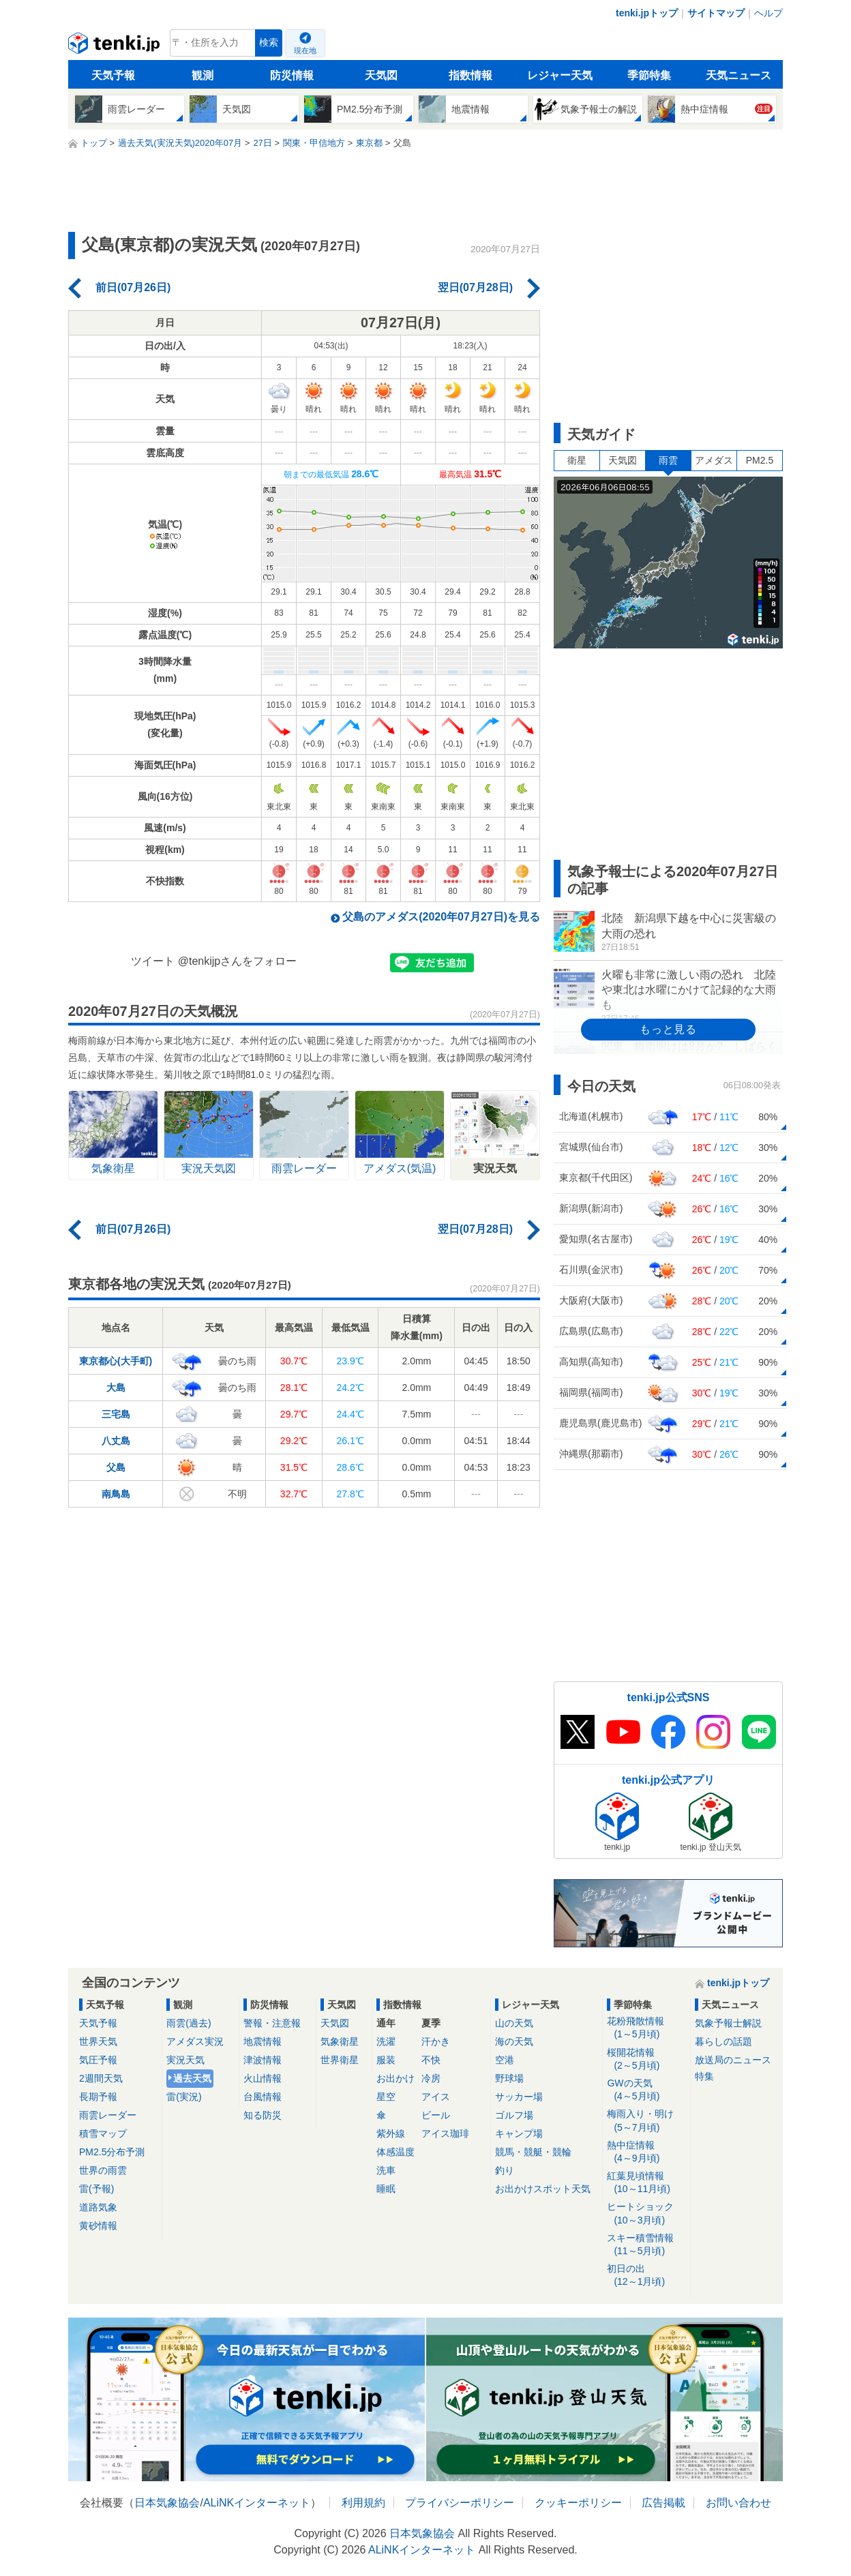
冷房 (431, 2078)
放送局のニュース (733, 2059)
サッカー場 (519, 2096)
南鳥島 (116, 1493)
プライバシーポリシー (459, 2502)
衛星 (576, 460)
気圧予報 (98, 2059)
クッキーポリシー (578, 2502)
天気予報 (113, 75)
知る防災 (262, 2115)
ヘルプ (768, 13)
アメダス (714, 460)
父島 (115, 1467)
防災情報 (292, 75)
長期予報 (98, 2096)
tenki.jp (115, 46)
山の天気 (514, 2023)
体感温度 (395, 2151)
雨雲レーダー (107, 2115)
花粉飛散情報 (646, 2028)
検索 (268, 43)
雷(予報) (96, 2188)
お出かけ (395, 2078)
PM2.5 (759, 460)
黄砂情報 (98, 2225)
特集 (704, 2076)
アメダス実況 (195, 2041)
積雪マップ (103, 2133)
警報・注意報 (272, 2023)
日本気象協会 (167, 2502)
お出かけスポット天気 (543, 2188)
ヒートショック (646, 2213)
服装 (385, 2059)
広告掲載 (663, 2502)
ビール (435, 2115)
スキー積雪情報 (646, 2245)
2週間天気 (101, 2078)
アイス (435, 2096)
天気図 (381, 75)
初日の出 (646, 2275)
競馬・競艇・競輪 (533, 2151)
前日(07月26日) (132, 287)
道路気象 (98, 2207)
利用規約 (363, 2502)
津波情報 (262, 2059)
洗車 (385, 2170)
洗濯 (385, 2041)
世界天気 (98, 2041)
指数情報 (470, 75)
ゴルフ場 (514, 2115)
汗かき (435, 2041)
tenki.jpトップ (647, 13)
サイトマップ (716, 13)
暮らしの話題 (723, 2041)
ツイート (153, 961)
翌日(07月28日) (475, 287)
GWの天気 (646, 2090)
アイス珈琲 (445, 2133)
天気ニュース (738, 75)
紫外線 (390, 2133)
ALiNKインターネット (256, 2502)
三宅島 (116, 1414)
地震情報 (262, 2041)
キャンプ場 (519, 2133)
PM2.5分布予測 (112, 2151)
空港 (504, 2059)
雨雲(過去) (188, 2023)
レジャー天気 (560, 75)
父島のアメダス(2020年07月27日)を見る (441, 917)
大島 (115, 1387)
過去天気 (192, 2078)
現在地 (305, 50)
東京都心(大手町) (115, 1361)
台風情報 (262, 2096)
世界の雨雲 (103, 2170)
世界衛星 (339, 2059)
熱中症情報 (646, 2152)
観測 (202, 75)
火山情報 (262, 2078)
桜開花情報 (646, 2059)
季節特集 (649, 75)
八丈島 (116, 1440)
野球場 (509, 2078)
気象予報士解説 (728, 2023)
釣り (504, 2170)
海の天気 (514, 2041)
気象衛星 (339, 2041)
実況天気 (185, 2059)
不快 (431, 2059)
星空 (385, 2096)
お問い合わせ (738, 2502)
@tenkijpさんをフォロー (237, 961)
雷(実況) (183, 2096)
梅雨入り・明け (646, 2120)
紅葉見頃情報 (646, 2183)
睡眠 (385, 2188)
